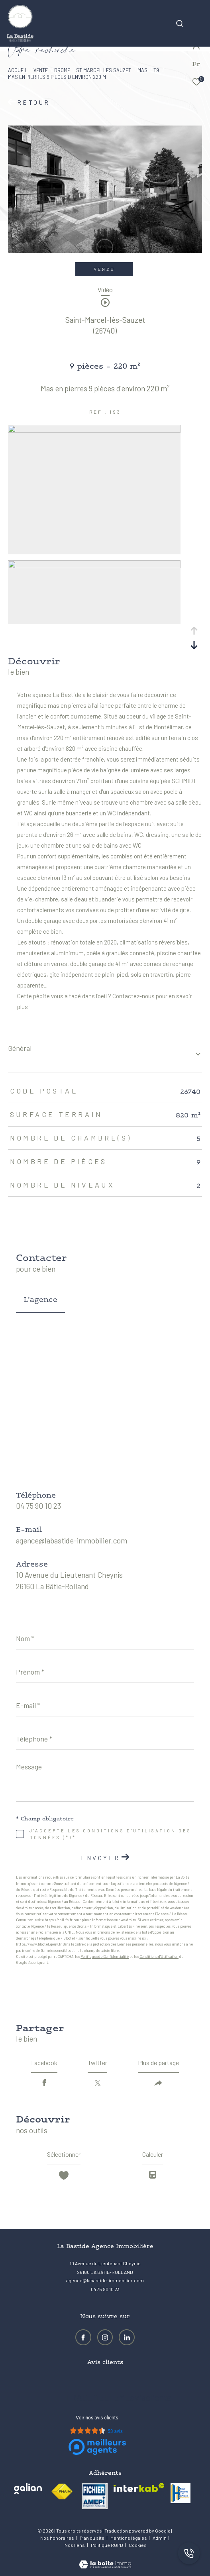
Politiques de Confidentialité (104, 1956)
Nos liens (75, 2545)
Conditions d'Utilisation (159, 1956)
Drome (62, 70)
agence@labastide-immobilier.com (71, 1540)
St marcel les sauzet (103, 70)
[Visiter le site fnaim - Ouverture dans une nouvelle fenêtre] (62, 2491)
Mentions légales (129, 2538)
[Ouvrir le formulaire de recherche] (179, 23)
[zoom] (94, 430)
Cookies (138, 2545)
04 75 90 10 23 (38, 1505)
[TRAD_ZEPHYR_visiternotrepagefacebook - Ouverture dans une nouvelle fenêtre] (83, 2337)
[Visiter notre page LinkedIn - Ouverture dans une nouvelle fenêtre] (127, 2337)
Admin (160, 2538)
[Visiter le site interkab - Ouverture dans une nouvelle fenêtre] (139, 2487)
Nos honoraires (57, 2538)
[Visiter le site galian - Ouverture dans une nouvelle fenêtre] (28, 2488)
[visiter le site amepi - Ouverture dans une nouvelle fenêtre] (95, 2496)
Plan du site (92, 2538)
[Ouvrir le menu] (198, 14)
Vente (40, 70)
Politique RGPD (107, 2545)
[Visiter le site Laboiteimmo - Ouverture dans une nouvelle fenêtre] (105, 2559)
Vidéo (105, 290)
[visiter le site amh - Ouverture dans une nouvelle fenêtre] (180, 2493)
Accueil (17, 70)
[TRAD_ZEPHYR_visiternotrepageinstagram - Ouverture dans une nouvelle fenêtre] (105, 2337)
